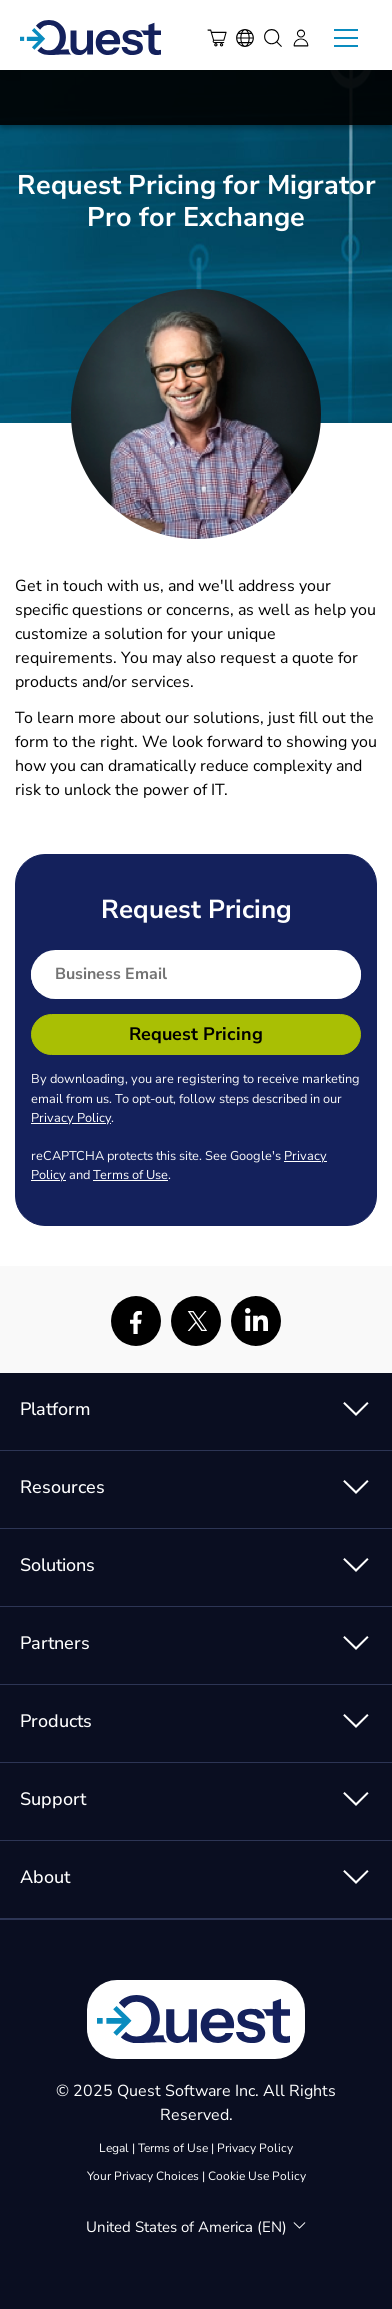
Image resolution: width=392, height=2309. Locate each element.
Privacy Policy (71, 1118)
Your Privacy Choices (143, 2176)
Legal (114, 2148)
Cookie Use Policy (257, 2176)
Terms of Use (130, 1175)
